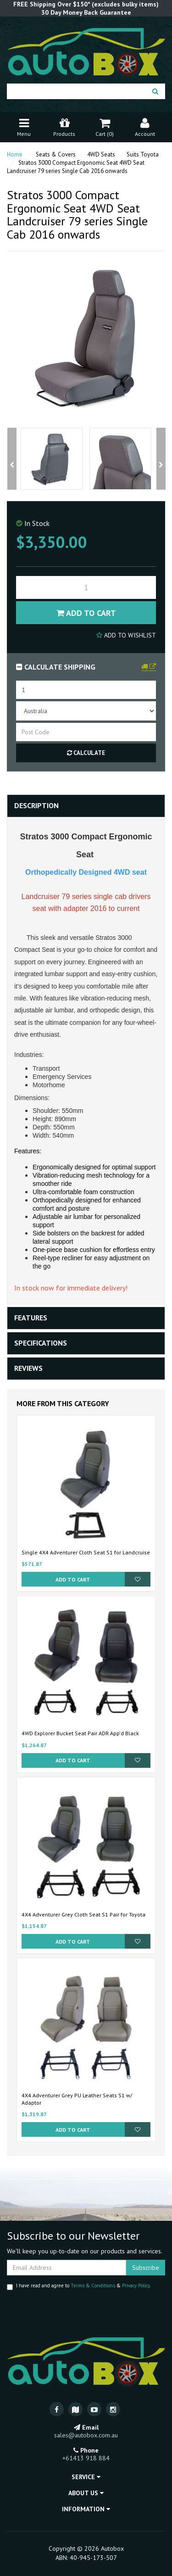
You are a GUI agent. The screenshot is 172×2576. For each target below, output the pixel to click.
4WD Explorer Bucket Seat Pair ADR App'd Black (80, 1733)
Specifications (40, 1342)
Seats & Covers (56, 154)
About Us (86, 2493)
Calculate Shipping (55, 666)
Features (30, 1317)
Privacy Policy (136, 2285)
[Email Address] (66, 2267)
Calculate (86, 753)
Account (145, 126)
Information (86, 2509)
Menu (24, 126)
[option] (51, 459)
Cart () (104, 126)
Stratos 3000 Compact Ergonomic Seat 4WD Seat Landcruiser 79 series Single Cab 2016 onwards (75, 167)
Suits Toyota (143, 154)
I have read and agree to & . (78, 2286)
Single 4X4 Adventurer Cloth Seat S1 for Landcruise (86, 1552)
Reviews (28, 1368)
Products (64, 126)
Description (36, 805)
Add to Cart (86, 613)
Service (86, 2477)
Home (14, 154)
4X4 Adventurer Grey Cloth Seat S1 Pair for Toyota (83, 1914)
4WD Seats (101, 154)
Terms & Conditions (93, 2285)
